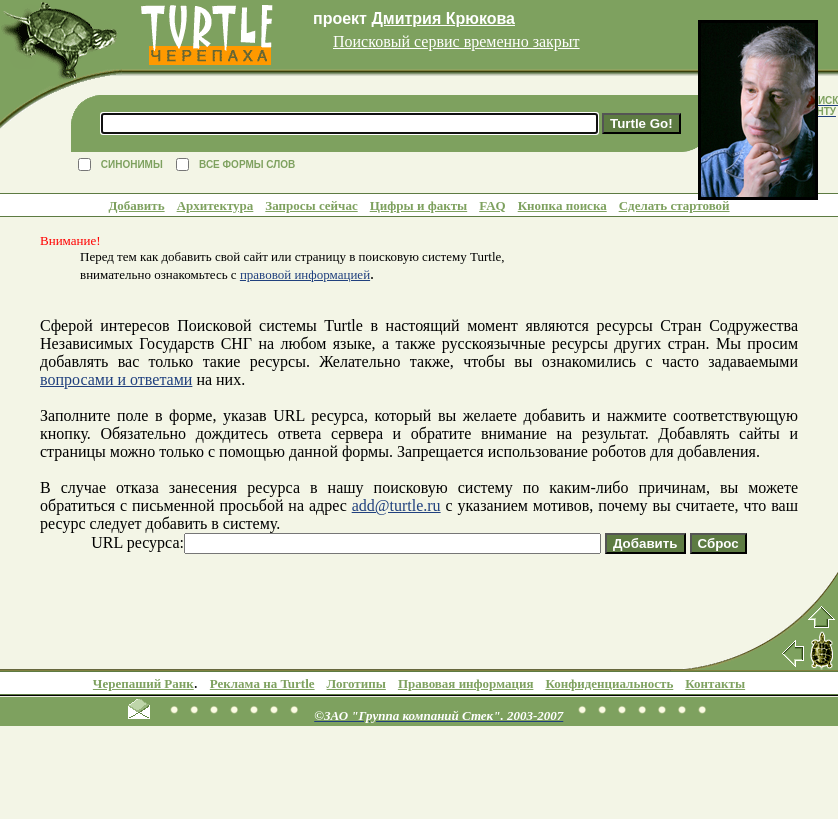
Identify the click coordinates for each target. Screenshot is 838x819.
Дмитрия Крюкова (443, 18)
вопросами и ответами (116, 379)
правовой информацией (305, 274)
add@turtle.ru (396, 505)
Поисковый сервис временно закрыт (456, 41)
